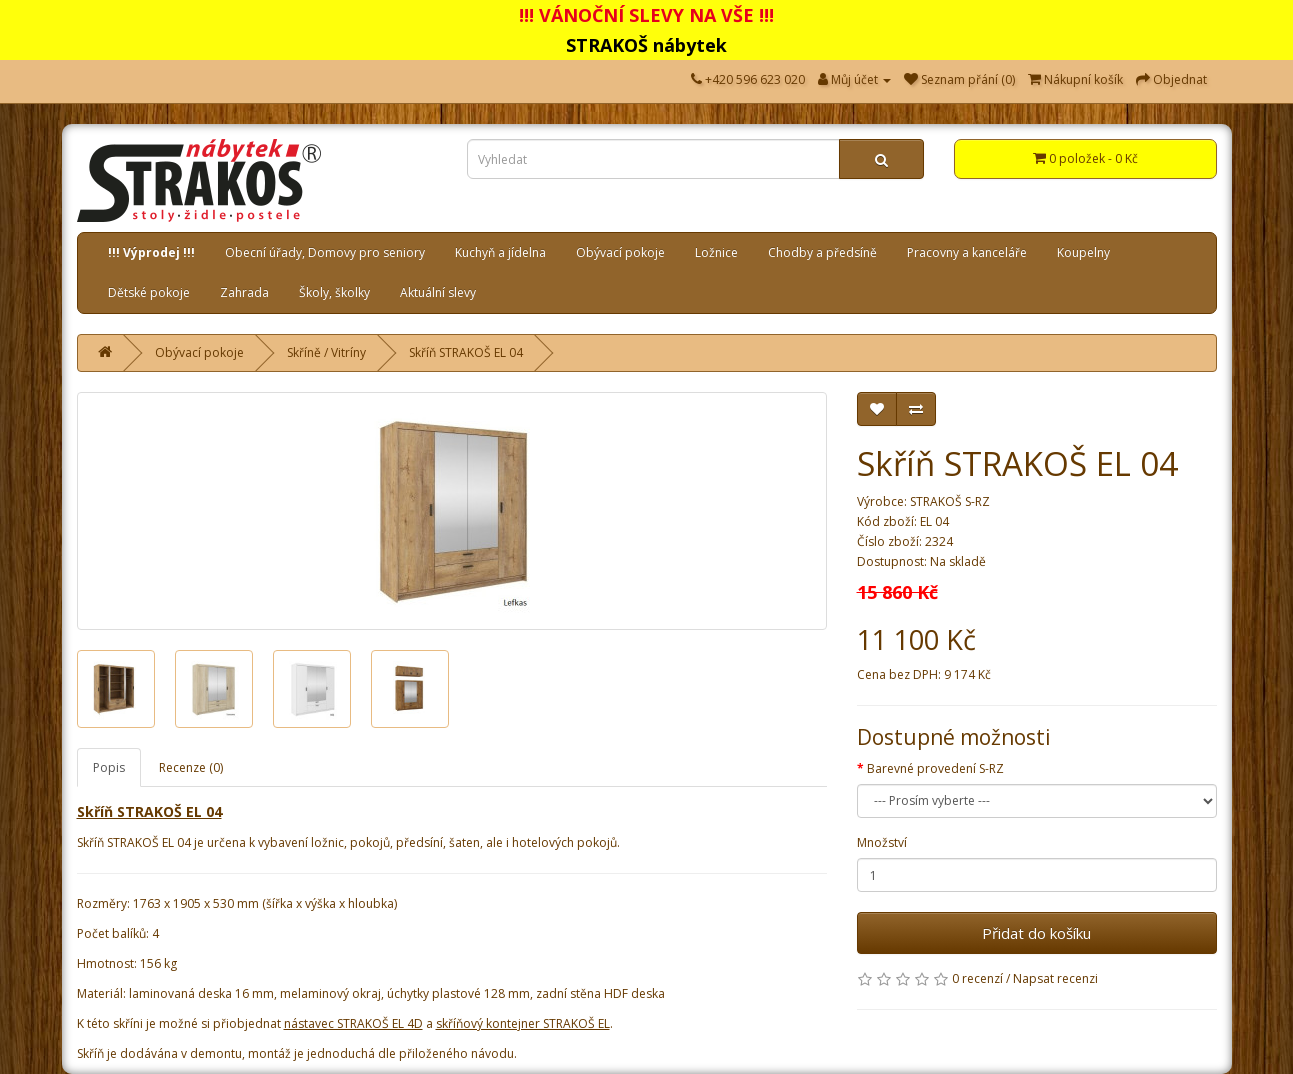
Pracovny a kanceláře (967, 252)
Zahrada (244, 292)
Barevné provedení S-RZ (935, 768)
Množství (882, 842)
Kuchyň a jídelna (500, 252)
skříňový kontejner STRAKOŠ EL (523, 1023)
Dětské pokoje (149, 292)
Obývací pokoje (620, 252)
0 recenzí (977, 978)
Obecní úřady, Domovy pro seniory (325, 252)
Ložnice (716, 252)
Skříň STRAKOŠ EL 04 (466, 352)
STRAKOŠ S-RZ (950, 501)
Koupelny (1083, 252)
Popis (109, 767)
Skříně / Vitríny (326, 352)
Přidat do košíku (1036, 933)
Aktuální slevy (438, 292)
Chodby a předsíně (822, 252)
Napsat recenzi (1055, 978)
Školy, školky (334, 292)
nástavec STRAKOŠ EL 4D (353, 1023)
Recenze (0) (191, 767)
